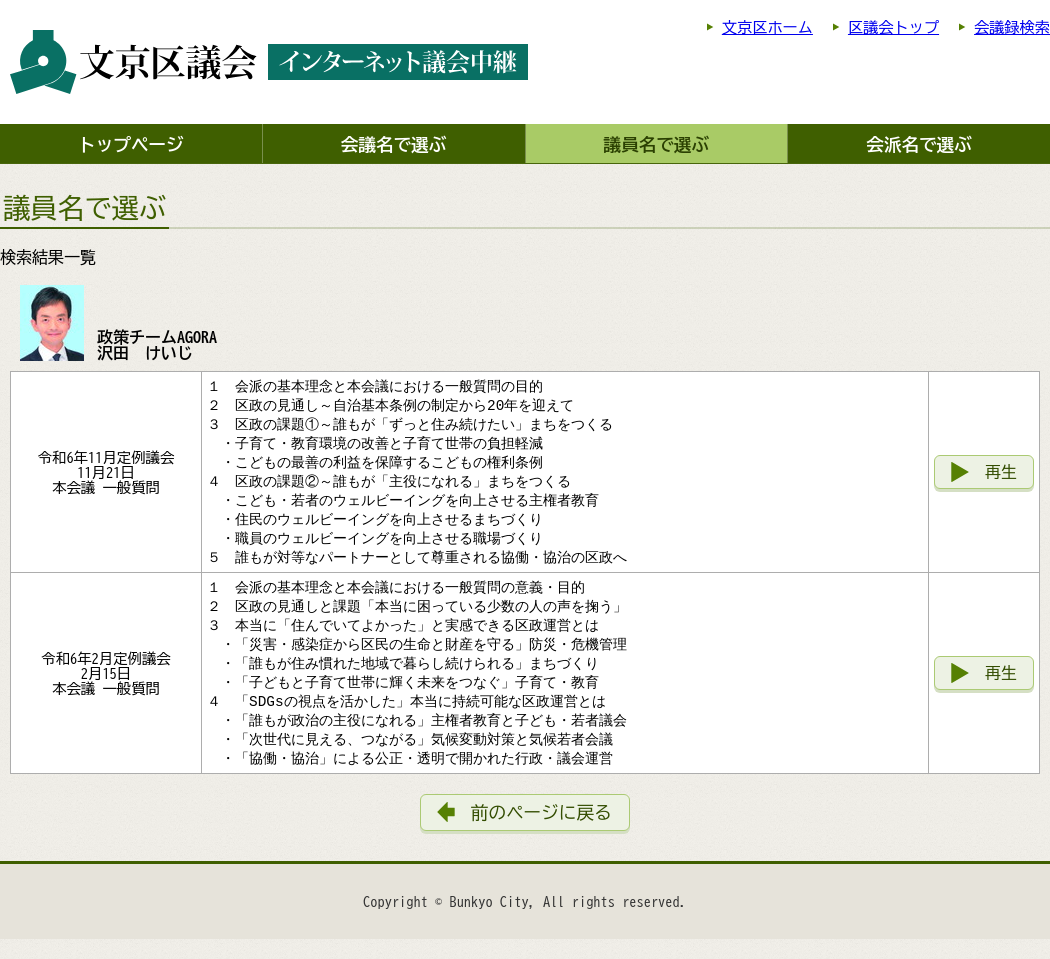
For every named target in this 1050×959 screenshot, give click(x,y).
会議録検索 (1012, 27)
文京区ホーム (767, 27)
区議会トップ (893, 27)
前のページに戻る (541, 832)
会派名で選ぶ (919, 144)
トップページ (131, 144)
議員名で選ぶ (657, 144)
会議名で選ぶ (394, 144)
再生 (1001, 477)
